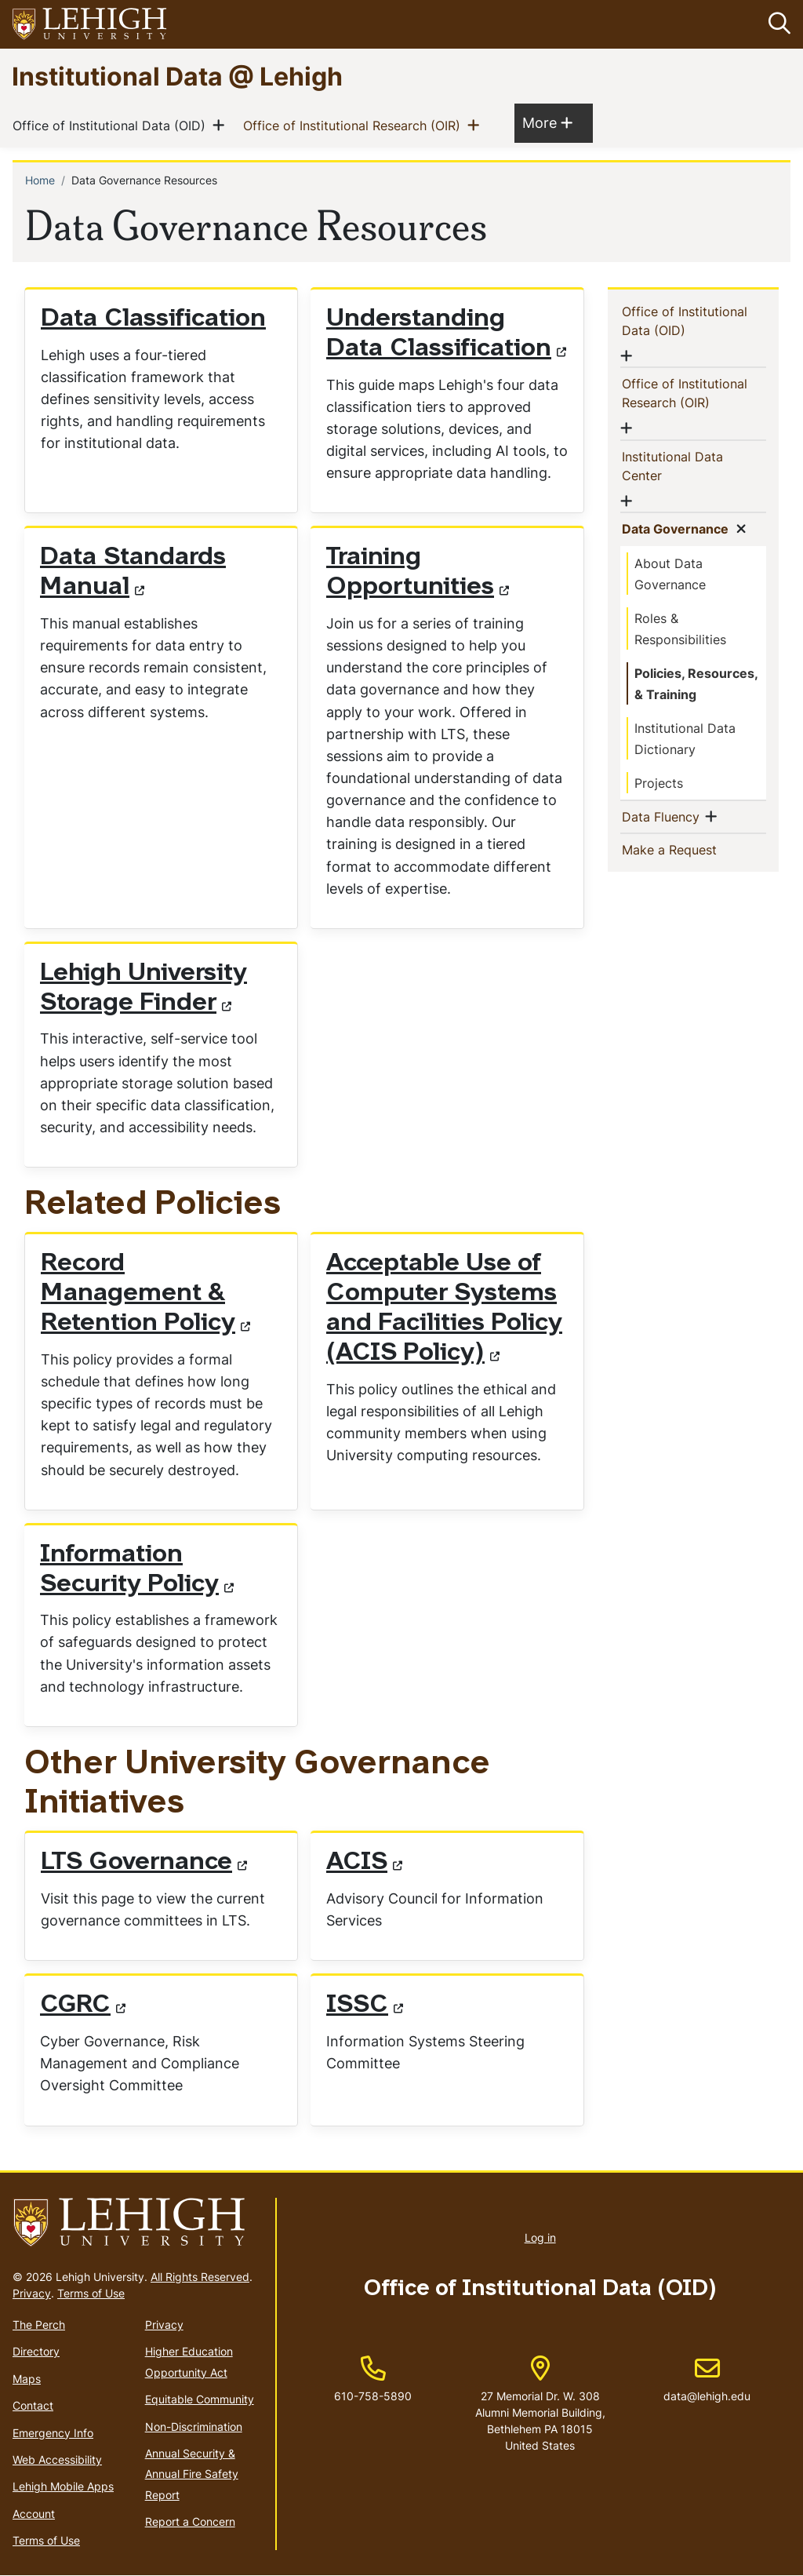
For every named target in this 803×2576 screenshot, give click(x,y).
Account (34, 2513)
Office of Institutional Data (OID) (112, 125)
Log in (540, 2237)
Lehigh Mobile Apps (63, 2486)
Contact (33, 2405)
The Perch (39, 2324)
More (547, 122)
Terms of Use (91, 2293)
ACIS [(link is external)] (364, 1862)
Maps (27, 2378)
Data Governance (683, 528)
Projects (658, 783)
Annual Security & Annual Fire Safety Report (191, 2474)
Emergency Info (53, 2432)
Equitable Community (199, 2399)
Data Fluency (668, 816)
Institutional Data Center (677, 466)
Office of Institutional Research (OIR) (355, 125)
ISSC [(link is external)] (364, 2006)
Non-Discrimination (193, 2426)
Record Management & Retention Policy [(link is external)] (145, 1294)
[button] (776, 24)
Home (40, 180)
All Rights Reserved (200, 2276)
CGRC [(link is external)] (82, 2006)
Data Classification (153, 319)
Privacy (32, 2293)
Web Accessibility (57, 2459)
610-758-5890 (373, 2395)
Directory (36, 2352)
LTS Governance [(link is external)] (144, 1862)
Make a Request (696, 849)
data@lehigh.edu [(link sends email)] (706, 2379)
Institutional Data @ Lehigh (177, 75)
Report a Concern (190, 2521)
